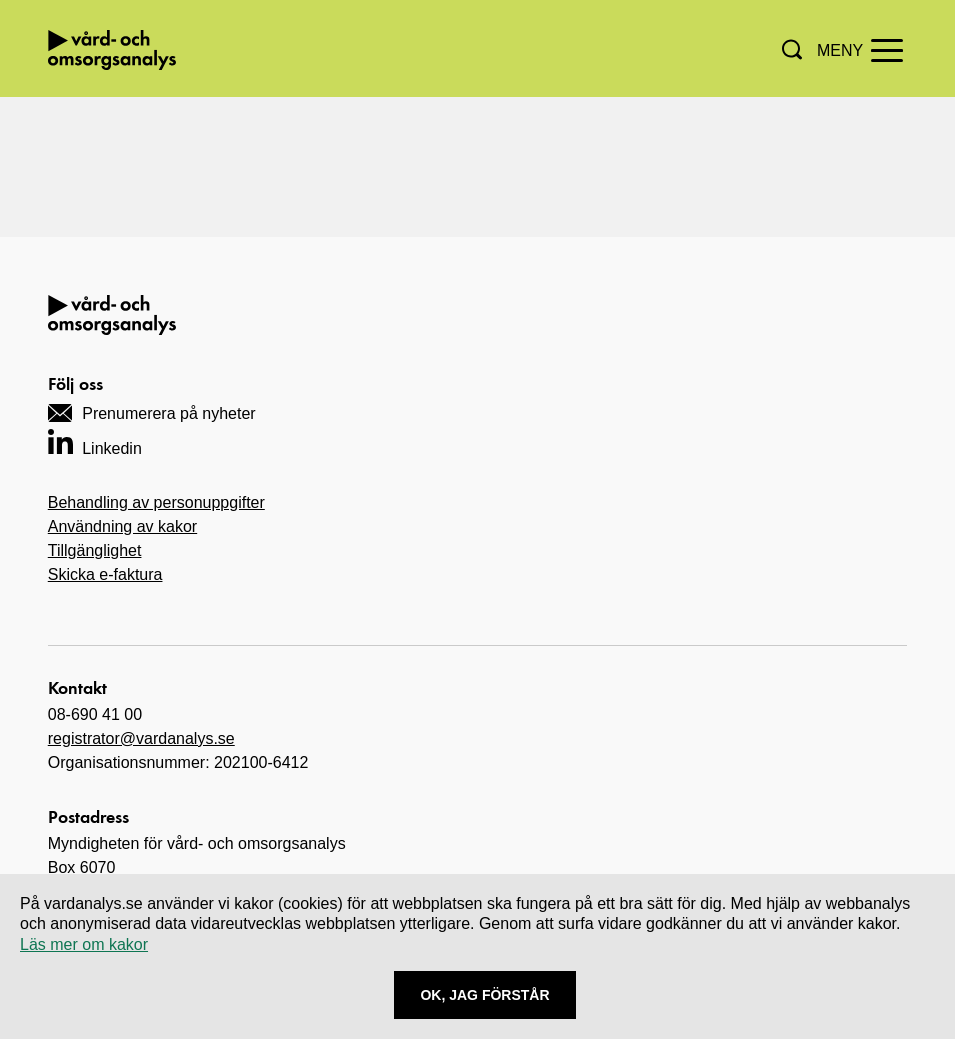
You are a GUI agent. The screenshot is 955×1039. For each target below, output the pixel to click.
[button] (792, 49)
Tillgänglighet (95, 550)
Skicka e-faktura (105, 574)
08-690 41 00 (95, 714)
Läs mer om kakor (84, 944)
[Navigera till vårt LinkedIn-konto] (95, 441)
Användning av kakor (122, 526)
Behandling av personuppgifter (156, 502)
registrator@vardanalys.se (141, 738)
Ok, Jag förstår (484, 995)
